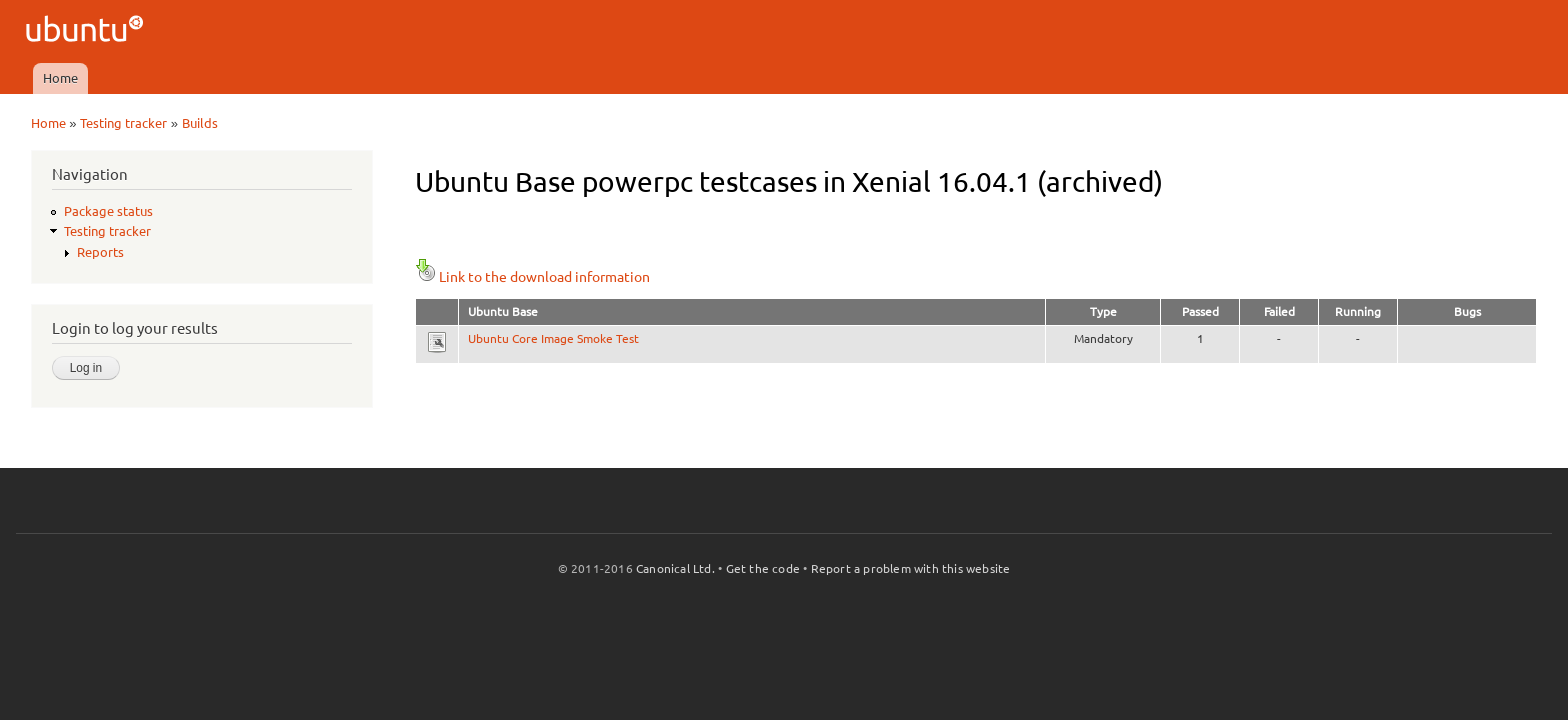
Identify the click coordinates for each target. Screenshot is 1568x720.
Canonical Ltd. (675, 568)
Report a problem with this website (911, 568)
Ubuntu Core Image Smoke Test (553, 338)
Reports (100, 252)
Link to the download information (532, 277)
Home (60, 78)
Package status (108, 211)
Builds (200, 123)
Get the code (763, 568)
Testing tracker (123, 123)
